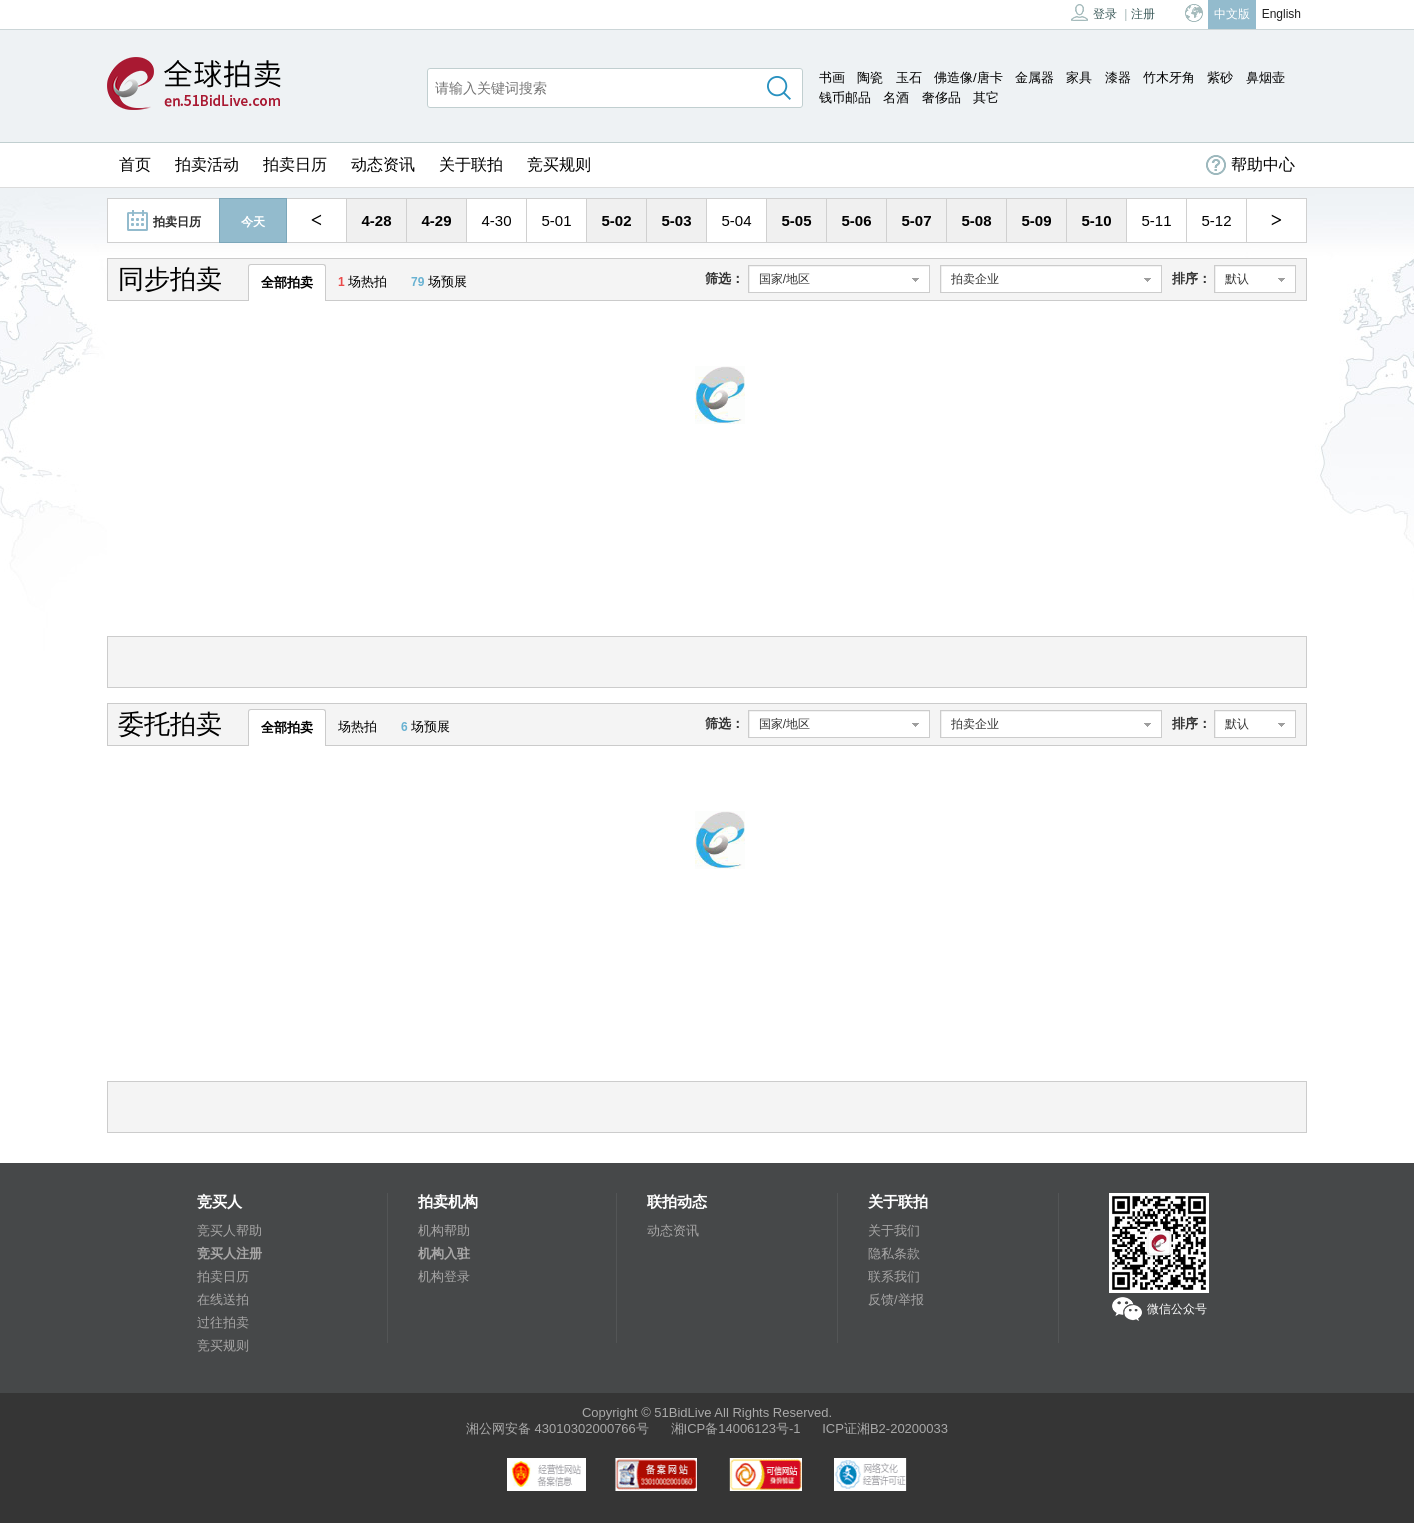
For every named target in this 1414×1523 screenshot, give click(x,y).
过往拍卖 (223, 1322)
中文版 (1232, 14)
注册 (1143, 14)
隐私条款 (894, 1253)
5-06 (856, 220)
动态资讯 (383, 164)
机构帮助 (444, 1230)
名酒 (896, 97)
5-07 (916, 220)
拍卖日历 (295, 164)
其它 (986, 97)
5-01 (556, 220)
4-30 (496, 220)
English (1281, 14)
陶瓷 (870, 77)
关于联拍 (471, 164)
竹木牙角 (1169, 77)
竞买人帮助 (229, 1230)
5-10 (1096, 220)
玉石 (909, 77)
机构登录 (444, 1276)
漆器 (1118, 77)
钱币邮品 (845, 97)
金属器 (1034, 77)
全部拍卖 (287, 282)
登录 (1094, 12)
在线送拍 (223, 1299)
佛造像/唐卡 (968, 77)
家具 (1079, 77)
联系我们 (894, 1276)
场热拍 (362, 281)
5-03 (676, 220)
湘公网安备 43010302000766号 (557, 1428)
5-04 (736, 220)
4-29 (436, 220)
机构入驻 (444, 1253)
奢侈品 (941, 97)
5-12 (1216, 220)
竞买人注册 (229, 1253)
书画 (832, 77)
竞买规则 (559, 164)
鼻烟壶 (1265, 77)
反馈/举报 (896, 1299)
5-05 (796, 220)
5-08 (976, 220)
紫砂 (1220, 77)
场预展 (439, 281)
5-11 (1156, 220)
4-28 (376, 220)
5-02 (616, 220)
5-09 (1036, 220)
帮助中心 (1250, 165)
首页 (135, 164)
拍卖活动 (207, 164)
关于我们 (894, 1230)
